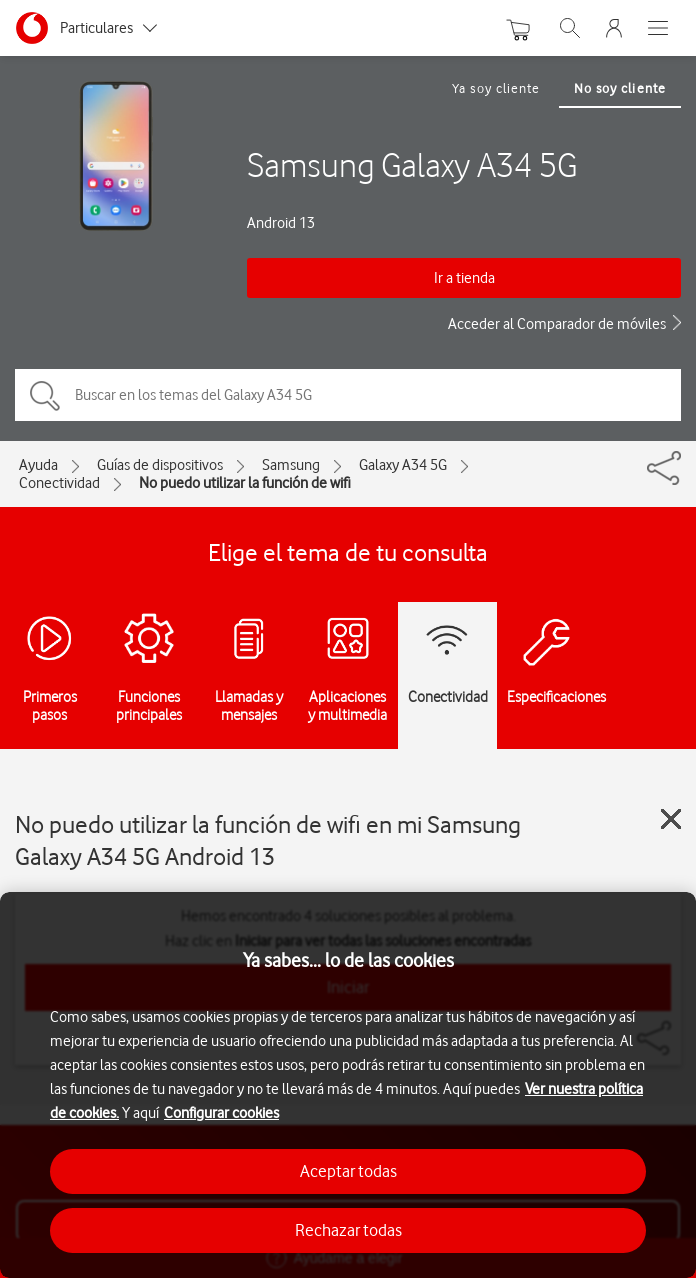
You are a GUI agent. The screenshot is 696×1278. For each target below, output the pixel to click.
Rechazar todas (348, 1230)
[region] (348, 1085)
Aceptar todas (348, 1171)
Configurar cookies (221, 1113)
